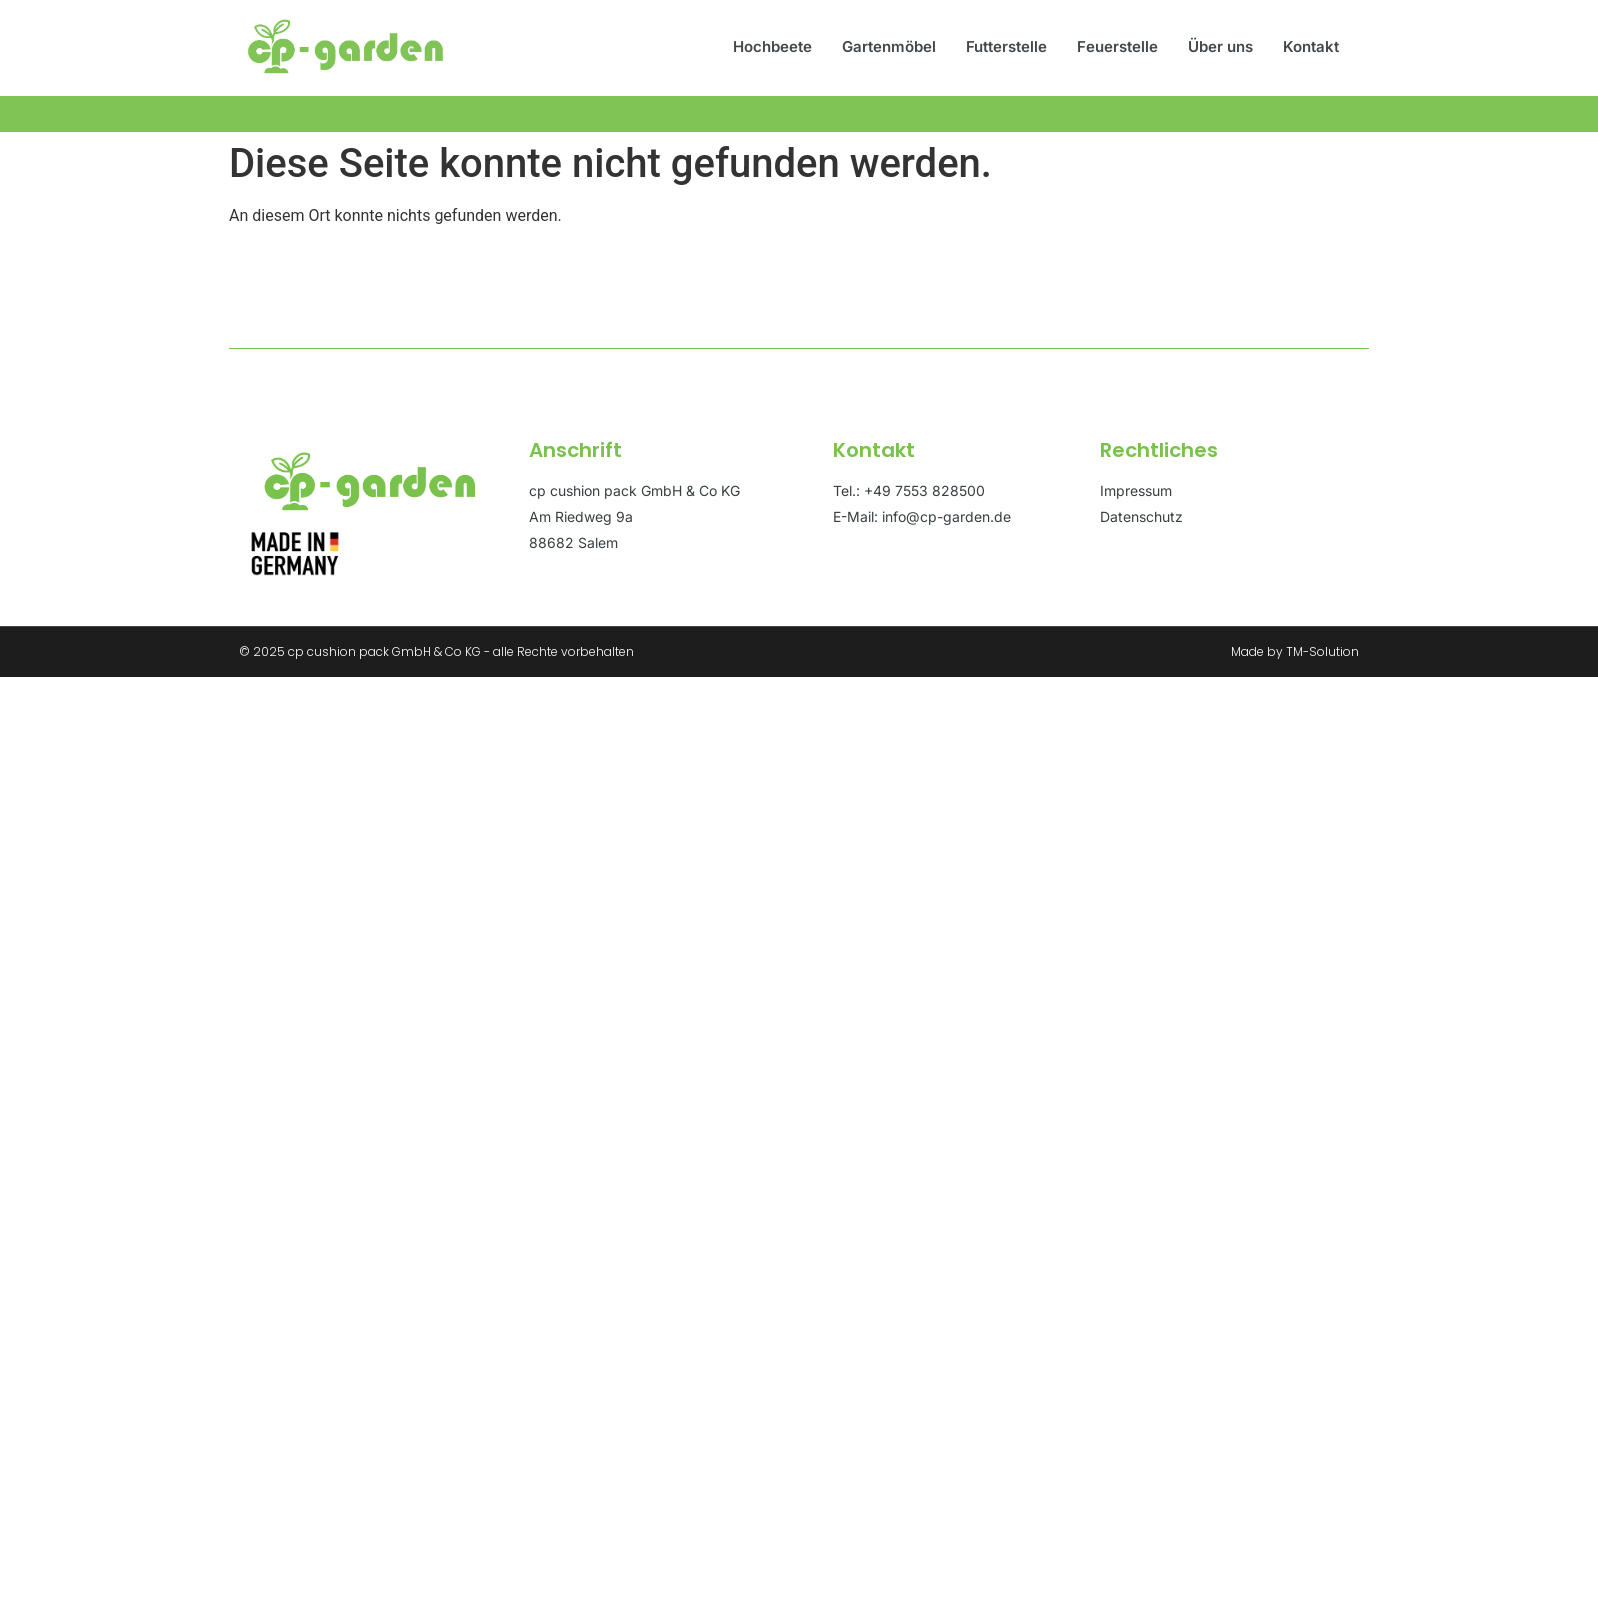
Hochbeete (772, 46)
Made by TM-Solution (1295, 651)
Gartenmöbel (889, 46)
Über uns (1220, 46)
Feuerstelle (1117, 46)
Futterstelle (1006, 46)
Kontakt (1311, 46)
